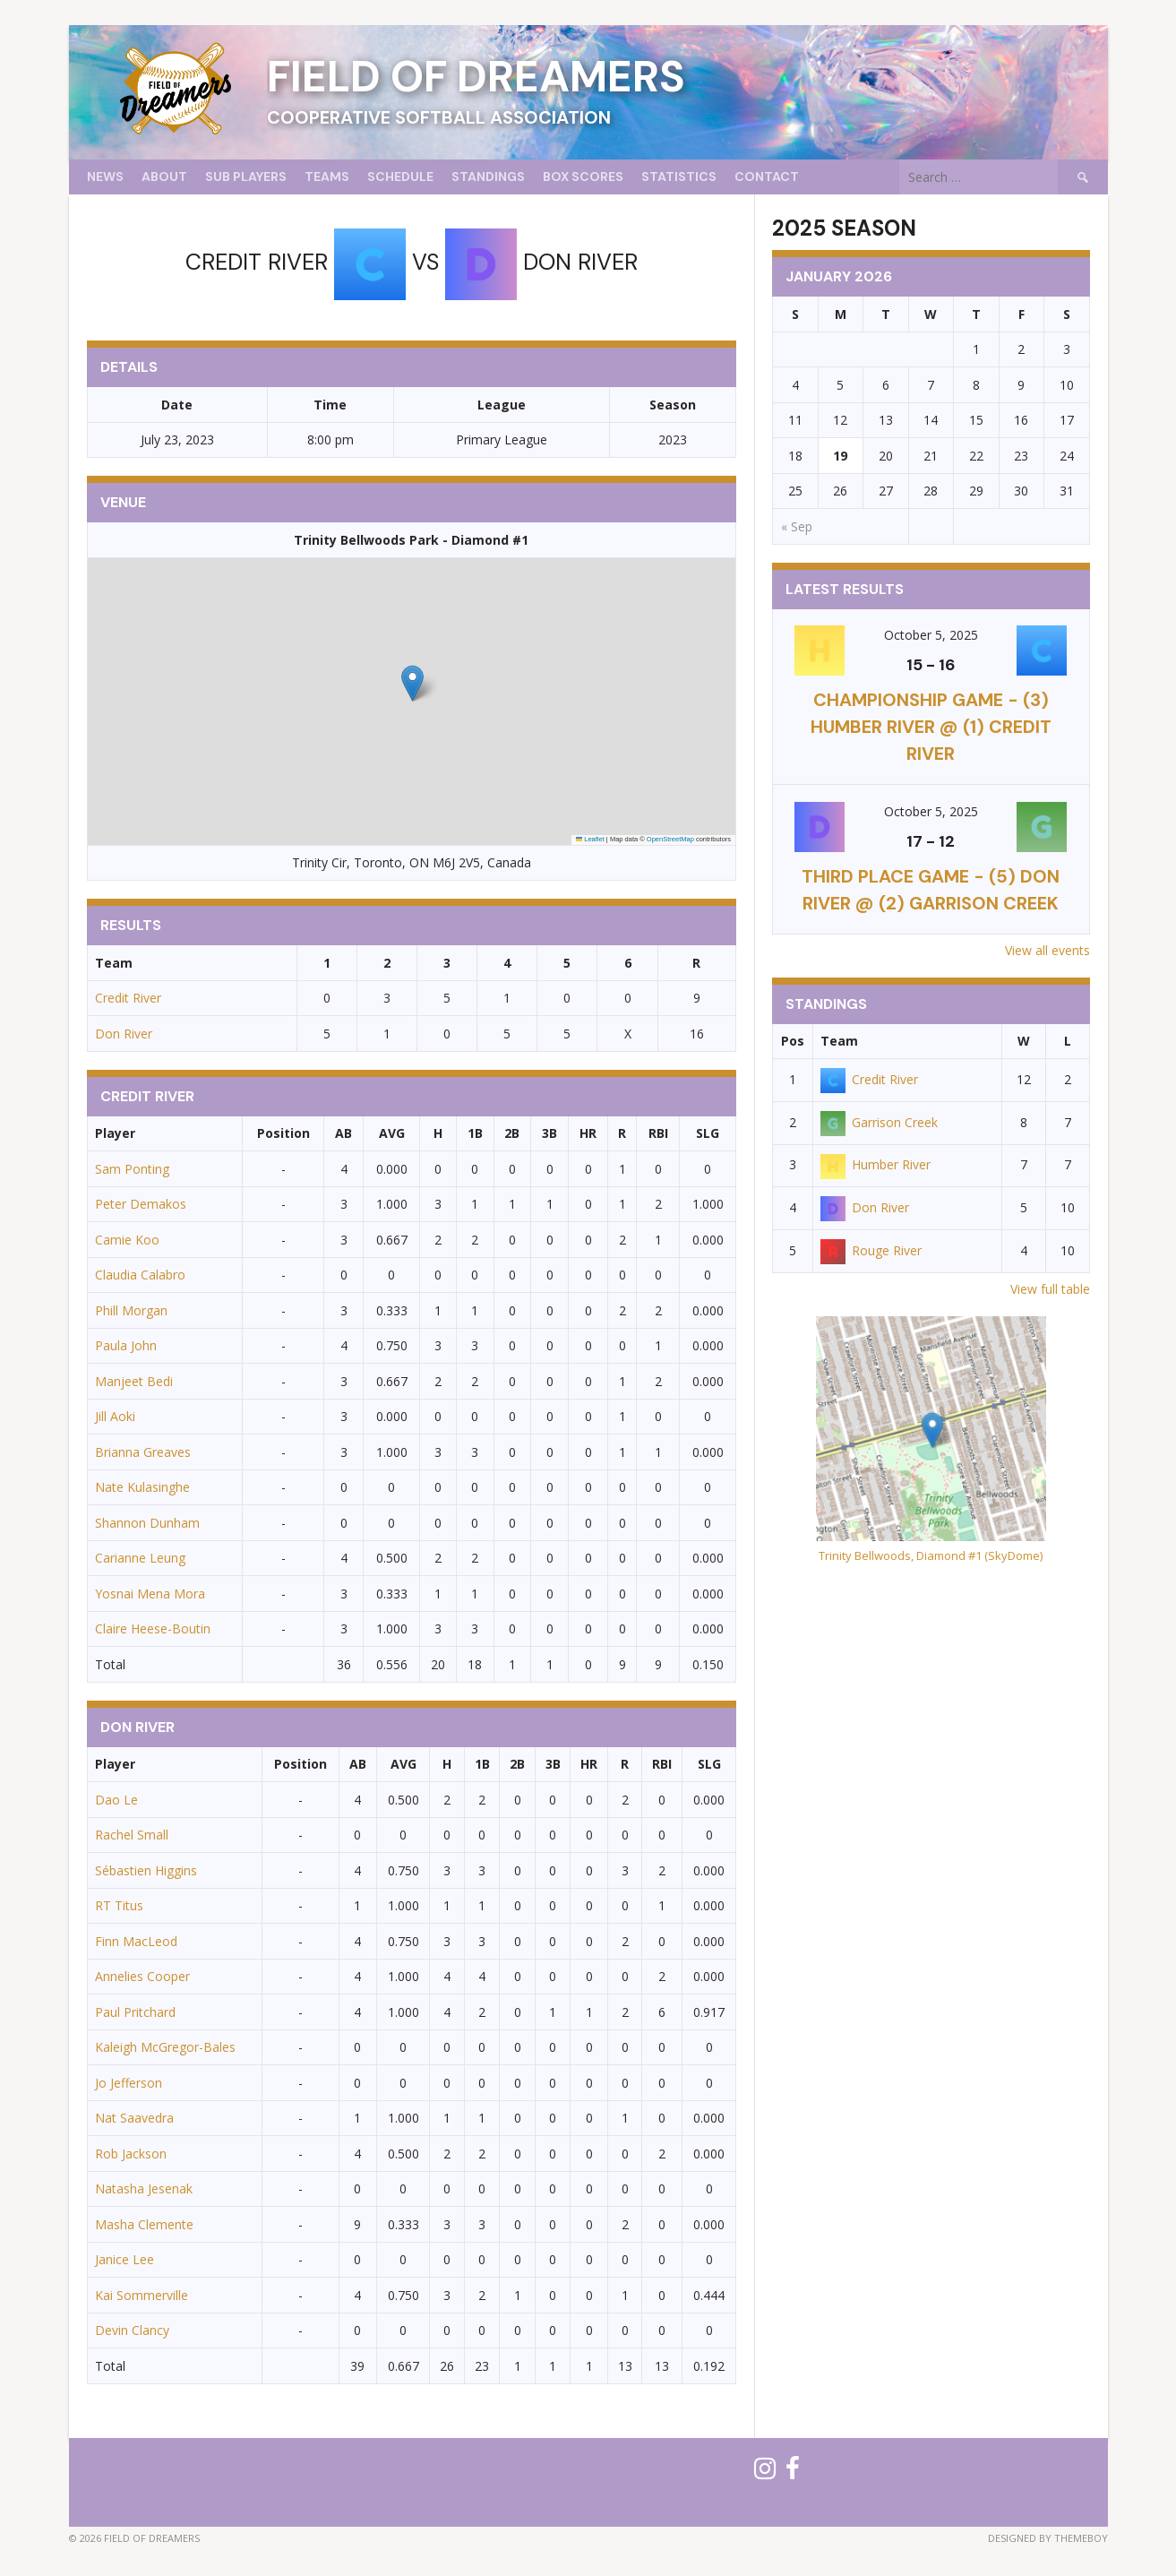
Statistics (679, 176)
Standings (488, 176)
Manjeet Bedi (134, 1381)
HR (588, 1133)
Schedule (400, 176)
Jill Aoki (115, 1416)
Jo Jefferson (128, 2082)
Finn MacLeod (136, 1941)
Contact (766, 176)
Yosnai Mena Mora (150, 1593)
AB (343, 1133)
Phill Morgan (131, 1310)
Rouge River (871, 1250)
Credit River (128, 997)
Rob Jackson (131, 2153)
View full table (1050, 1288)
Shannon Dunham (147, 1522)
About (164, 176)
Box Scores (583, 176)
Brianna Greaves (143, 1451)
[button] (412, 683)
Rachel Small (131, 1834)
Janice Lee (124, 2259)
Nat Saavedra (134, 2117)
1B (475, 1133)
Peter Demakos (140, 1203)
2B (511, 1133)
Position (283, 1133)
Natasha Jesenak (144, 2188)
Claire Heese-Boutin (152, 1628)
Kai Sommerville (141, 2295)
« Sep (796, 526)
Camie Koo (127, 1239)
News (105, 176)
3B (549, 1133)
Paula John (126, 1345)
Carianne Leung (140, 1557)
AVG (392, 1133)
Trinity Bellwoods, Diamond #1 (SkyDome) (931, 1555)
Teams (327, 176)
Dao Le (116, 1799)
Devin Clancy (132, 2330)
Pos (792, 1040)
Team (839, 1040)
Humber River (875, 1164)
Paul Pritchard (135, 2011)
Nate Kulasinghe (142, 1486)
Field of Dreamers (476, 76)
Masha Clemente (144, 2224)
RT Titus (119, 1905)
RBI (658, 1133)
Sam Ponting (132, 1168)
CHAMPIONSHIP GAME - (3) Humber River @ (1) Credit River (931, 726)
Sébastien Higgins (146, 1870)
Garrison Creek (879, 1122)
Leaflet (590, 839)
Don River (123, 1033)
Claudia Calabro (140, 1274)
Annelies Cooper (142, 1976)
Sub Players (246, 176)
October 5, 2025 (931, 634)
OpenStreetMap (670, 839)
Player (115, 1133)
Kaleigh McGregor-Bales (165, 2046)
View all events (1047, 950)
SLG (707, 1133)
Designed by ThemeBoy (1048, 2538)
